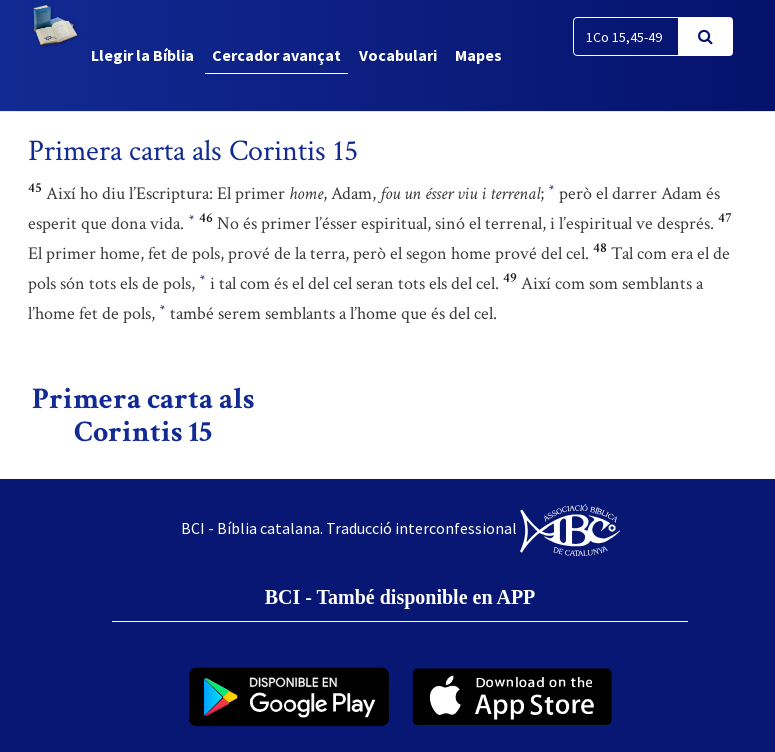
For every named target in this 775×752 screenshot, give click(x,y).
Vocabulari (398, 55)
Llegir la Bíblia (142, 55)
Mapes (478, 55)
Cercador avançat (276, 55)
